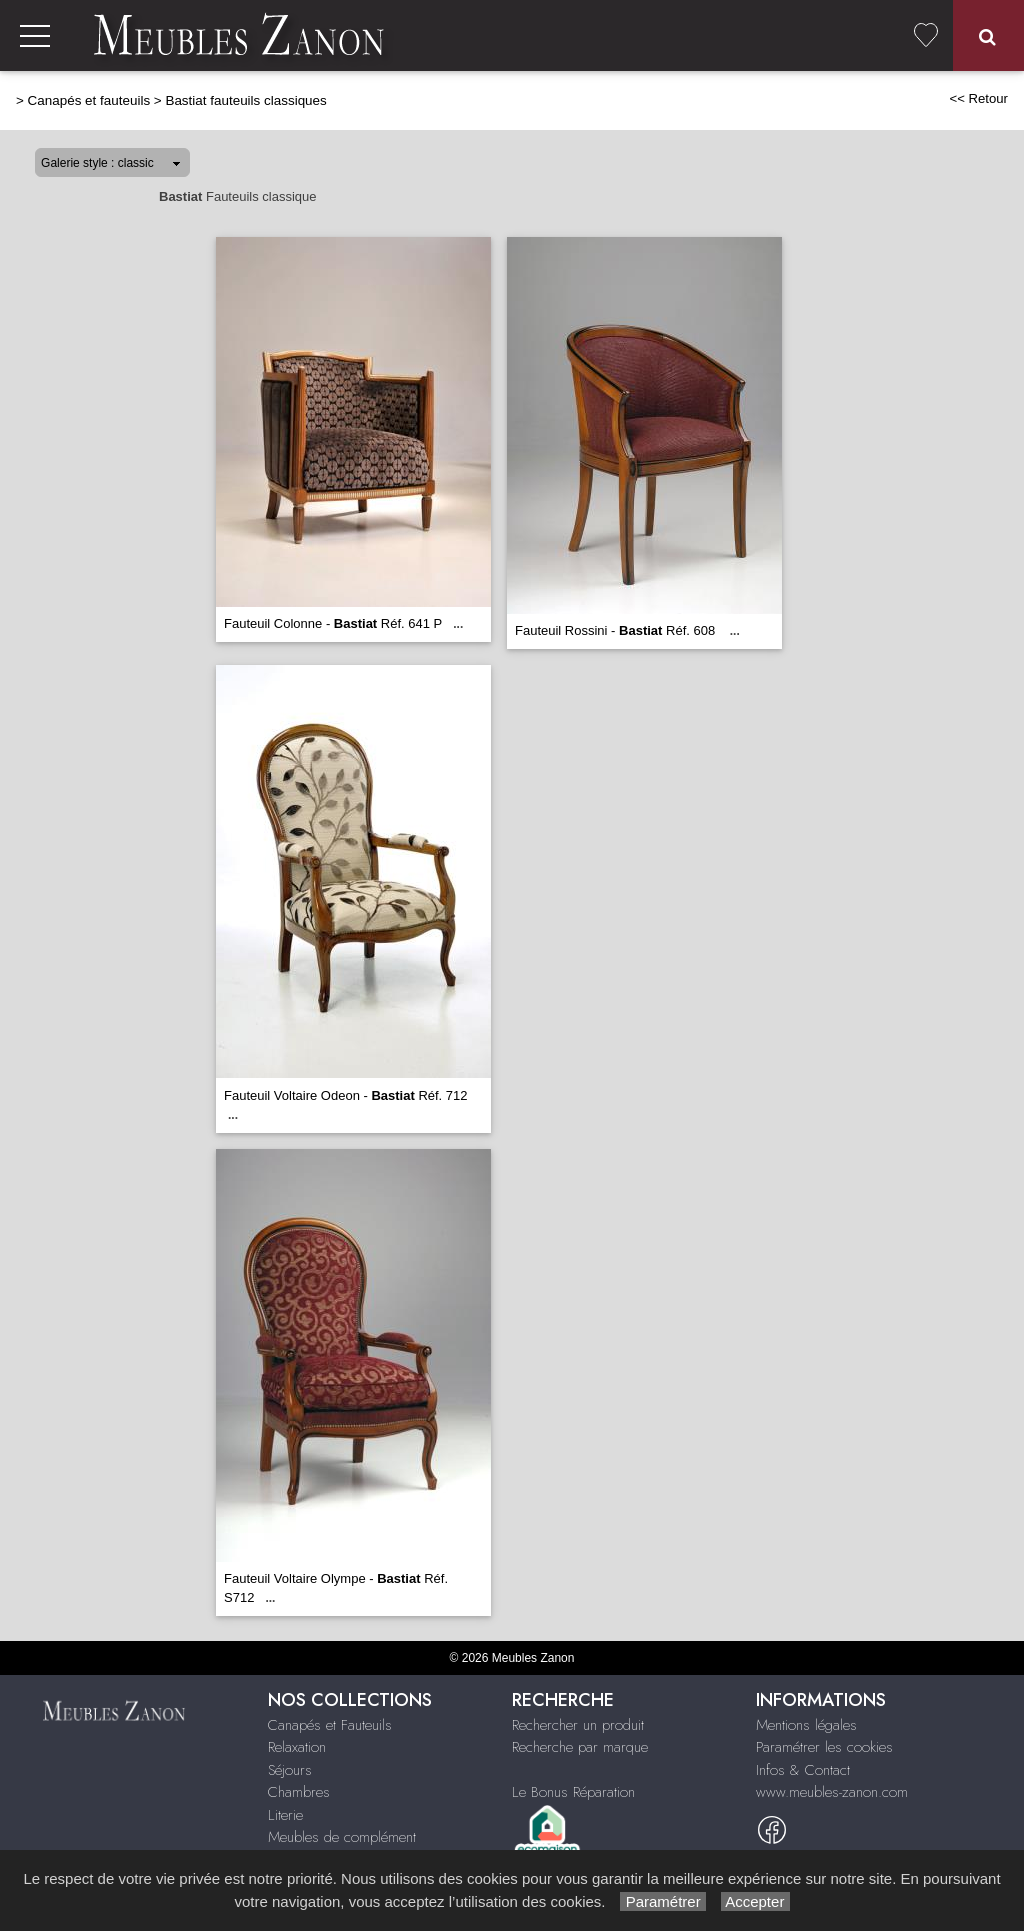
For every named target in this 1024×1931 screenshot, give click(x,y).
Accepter (755, 1901)
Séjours (290, 1770)
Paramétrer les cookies (824, 1747)
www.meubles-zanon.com (832, 1792)
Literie (285, 1815)
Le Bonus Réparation (573, 1792)
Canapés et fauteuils (89, 100)
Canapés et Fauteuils (330, 1725)
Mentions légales (806, 1725)
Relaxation (297, 1747)
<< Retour (978, 98)
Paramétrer (662, 1901)
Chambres (299, 1792)
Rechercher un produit (578, 1725)
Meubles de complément (342, 1837)
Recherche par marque (580, 1747)
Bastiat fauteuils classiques (245, 100)
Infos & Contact (803, 1770)
